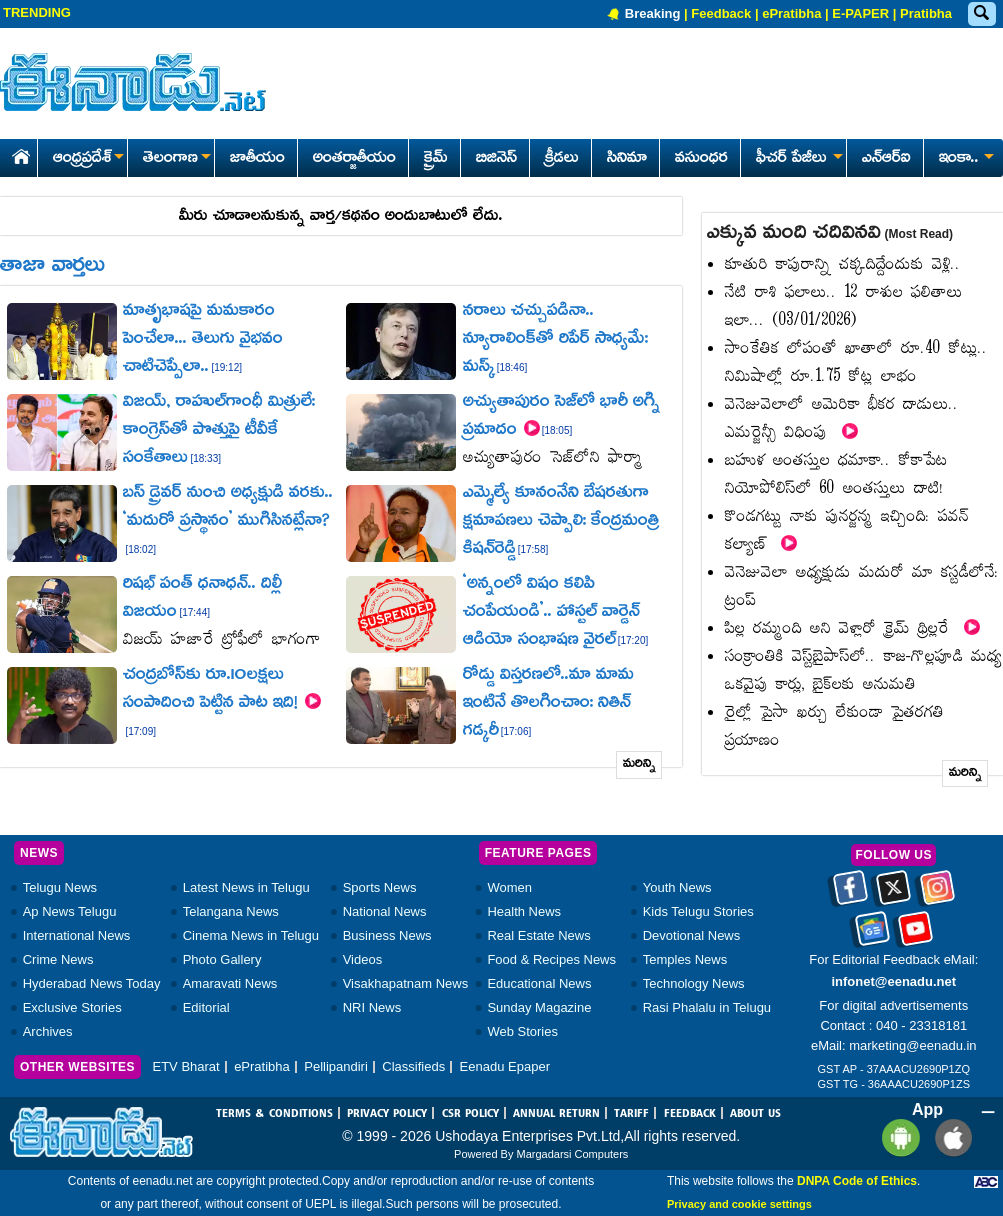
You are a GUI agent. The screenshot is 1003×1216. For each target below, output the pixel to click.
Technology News (694, 983)
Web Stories (522, 1031)
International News (77, 935)
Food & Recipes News (551, 959)
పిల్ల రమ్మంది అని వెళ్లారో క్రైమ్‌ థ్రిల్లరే (852, 629)
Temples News (685, 959)
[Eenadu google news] (872, 936)
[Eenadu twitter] (893, 895)
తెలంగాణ (176, 159)
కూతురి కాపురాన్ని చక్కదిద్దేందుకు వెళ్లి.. (843, 265)
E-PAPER (860, 13)
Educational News (539, 983)
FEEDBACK (690, 1114)
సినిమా (627, 159)
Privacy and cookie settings (739, 1204)
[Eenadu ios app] (948, 1137)
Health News (524, 911)
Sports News (380, 887)
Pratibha (926, 13)
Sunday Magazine (539, 1007)
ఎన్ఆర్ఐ (886, 159)
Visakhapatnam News (406, 983)
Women (509, 887)
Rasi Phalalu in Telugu (707, 1007)
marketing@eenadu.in (912, 1045)
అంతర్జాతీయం (354, 159)
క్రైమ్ (436, 159)
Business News (387, 935)
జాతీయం (257, 159)
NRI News (372, 1007)
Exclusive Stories (72, 1007)
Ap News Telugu (70, 911)
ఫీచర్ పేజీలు (797, 159)
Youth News (677, 887)
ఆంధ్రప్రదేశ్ (88, 159)
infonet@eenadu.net (893, 981)
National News (385, 911)
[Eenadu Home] (17, 153)
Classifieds (413, 1066)
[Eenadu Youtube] (915, 936)
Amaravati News (230, 983)
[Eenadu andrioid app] (897, 1137)
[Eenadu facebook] (850, 895)
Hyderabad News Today (92, 983)
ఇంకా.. (965, 159)
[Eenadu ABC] (986, 1181)
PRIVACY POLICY (387, 1114)
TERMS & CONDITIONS (274, 1114)
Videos (363, 959)
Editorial (206, 1007)
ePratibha (791, 13)
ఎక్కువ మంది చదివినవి (830, 234)
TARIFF (631, 1114)
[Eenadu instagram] (937, 895)
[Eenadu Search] (981, 14)
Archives (48, 1031)
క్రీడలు (562, 159)
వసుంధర (701, 159)
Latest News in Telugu (246, 887)
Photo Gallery (222, 959)
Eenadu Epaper (505, 1066)
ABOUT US (755, 1114)
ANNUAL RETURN (556, 1114)
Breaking (653, 13)
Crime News (58, 959)
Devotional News (692, 935)
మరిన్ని (639, 764)
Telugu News (60, 887)
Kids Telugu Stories (698, 911)
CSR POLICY (470, 1114)
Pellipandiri (336, 1066)
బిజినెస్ (496, 159)
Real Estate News (538, 935)
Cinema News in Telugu (251, 935)
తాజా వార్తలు (52, 267)
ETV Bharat (185, 1066)
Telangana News (231, 911)
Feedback (721, 13)
